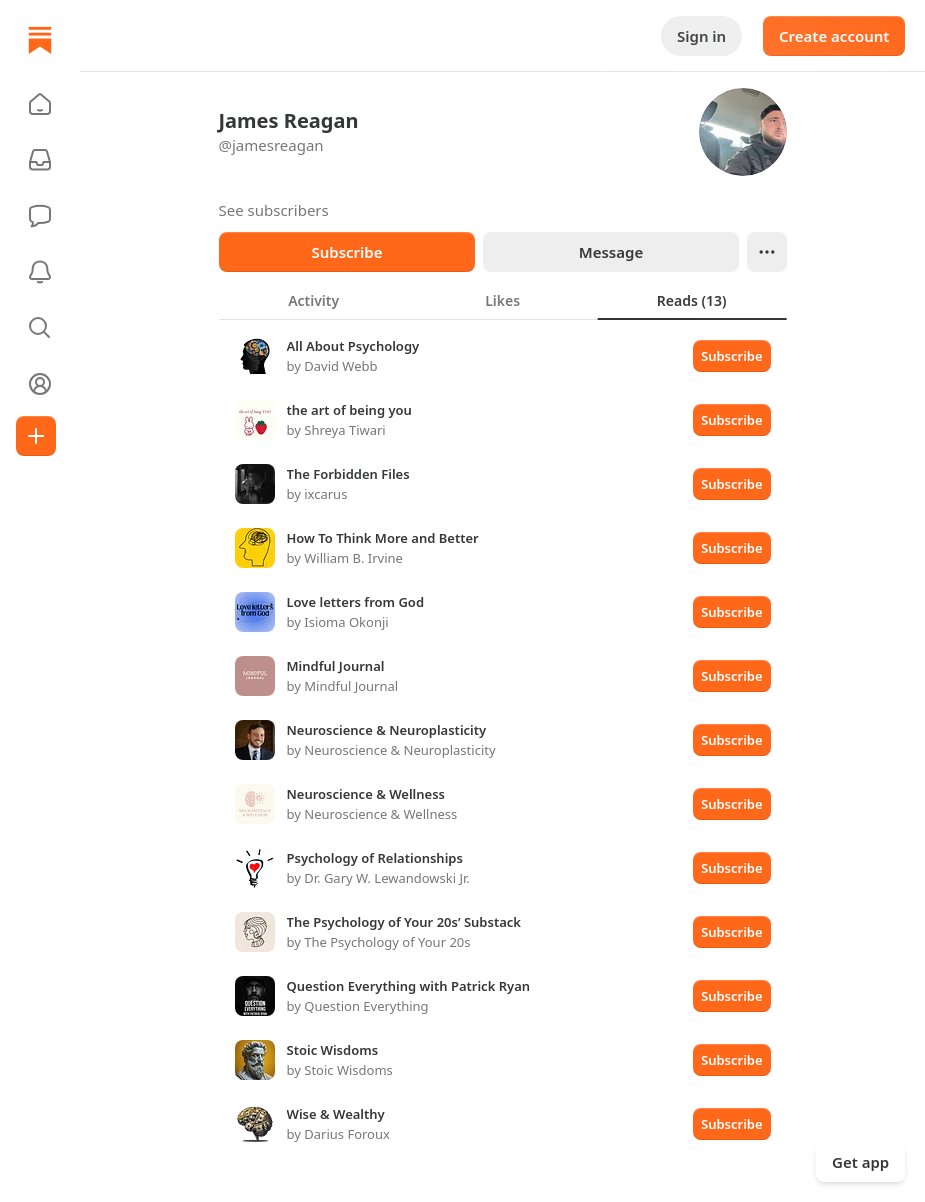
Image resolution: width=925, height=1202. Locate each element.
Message (610, 252)
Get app (860, 1162)
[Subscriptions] (40, 160)
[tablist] (503, 300)
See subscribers (274, 210)
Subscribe (346, 252)
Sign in (701, 36)
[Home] (40, 40)
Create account (834, 36)
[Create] (36, 436)
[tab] (313, 300)
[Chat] (40, 216)
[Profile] (40, 384)
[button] (40, 104)
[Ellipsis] (767, 252)
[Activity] (40, 272)
